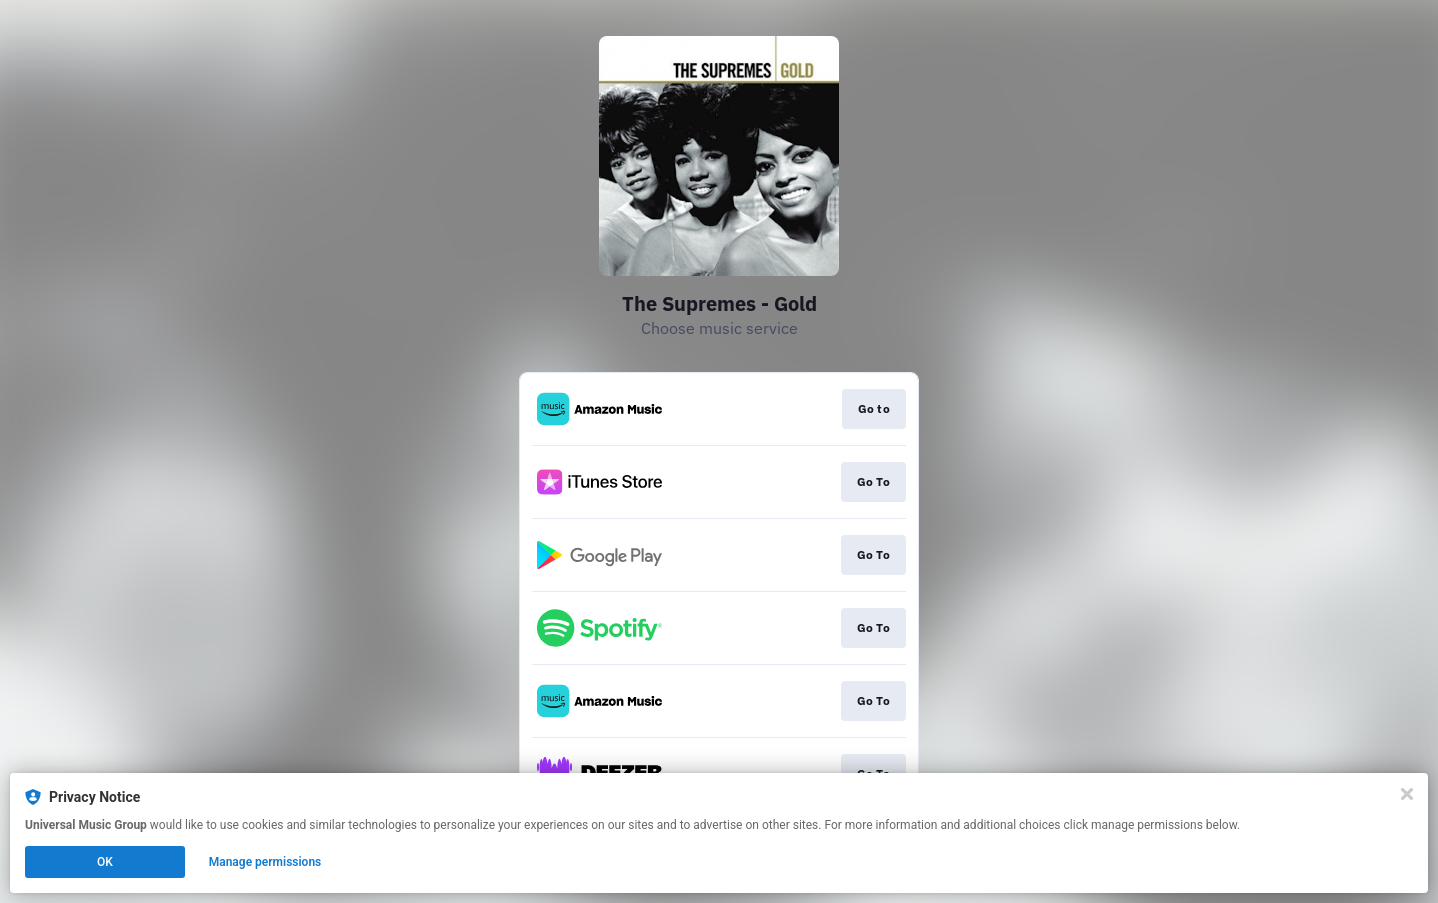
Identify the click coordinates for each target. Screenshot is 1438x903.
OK (105, 862)
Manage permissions (265, 862)
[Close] (1407, 794)
